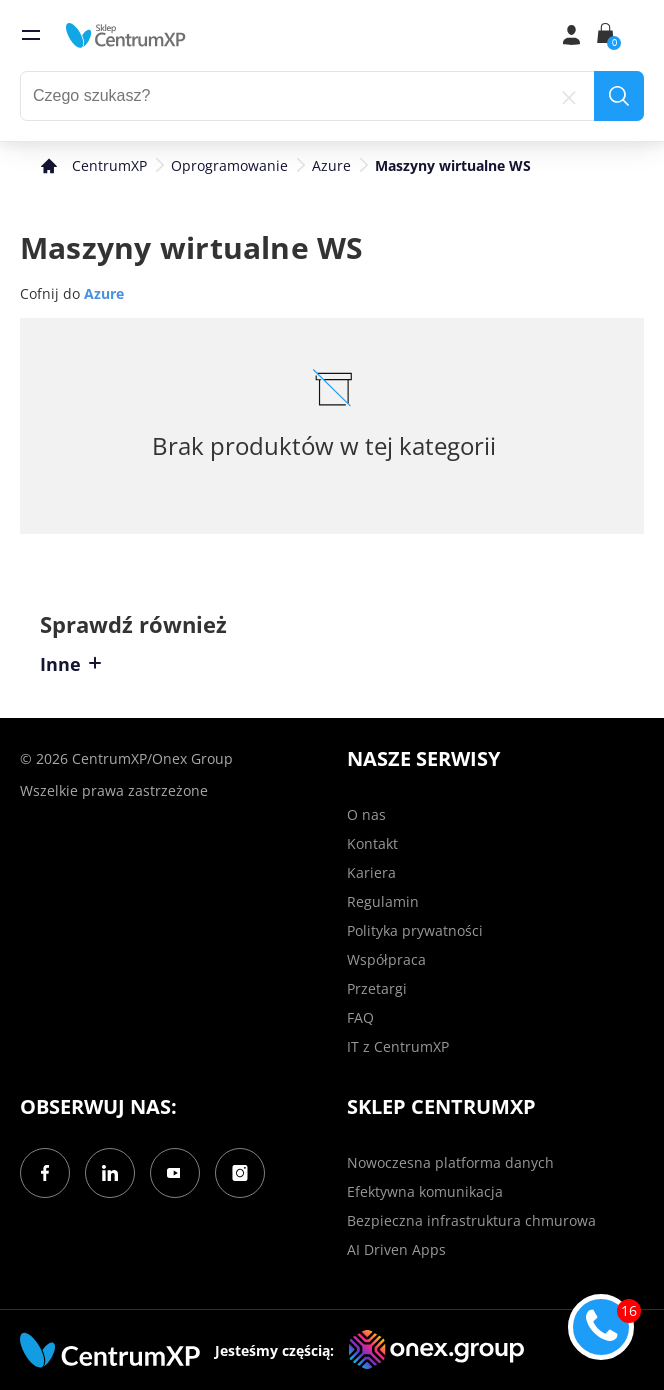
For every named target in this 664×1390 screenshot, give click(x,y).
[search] (619, 96)
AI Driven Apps (396, 1249)
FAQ (360, 1017)
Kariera (371, 872)
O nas (366, 814)
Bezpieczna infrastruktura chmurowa (471, 1220)
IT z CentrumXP (398, 1046)
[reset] (569, 96)
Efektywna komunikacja (425, 1191)
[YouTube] (175, 1173)
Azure (331, 165)
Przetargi (377, 988)
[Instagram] (240, 1173)
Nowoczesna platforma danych (450, 1162)
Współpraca (386, 959)
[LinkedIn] (110, 1173)
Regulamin (383, 901)
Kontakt (372, 843)
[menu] (31, 35)
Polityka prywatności (415, 930)
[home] (126, 35)
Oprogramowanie (229, 165)
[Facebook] (45, 1173)
